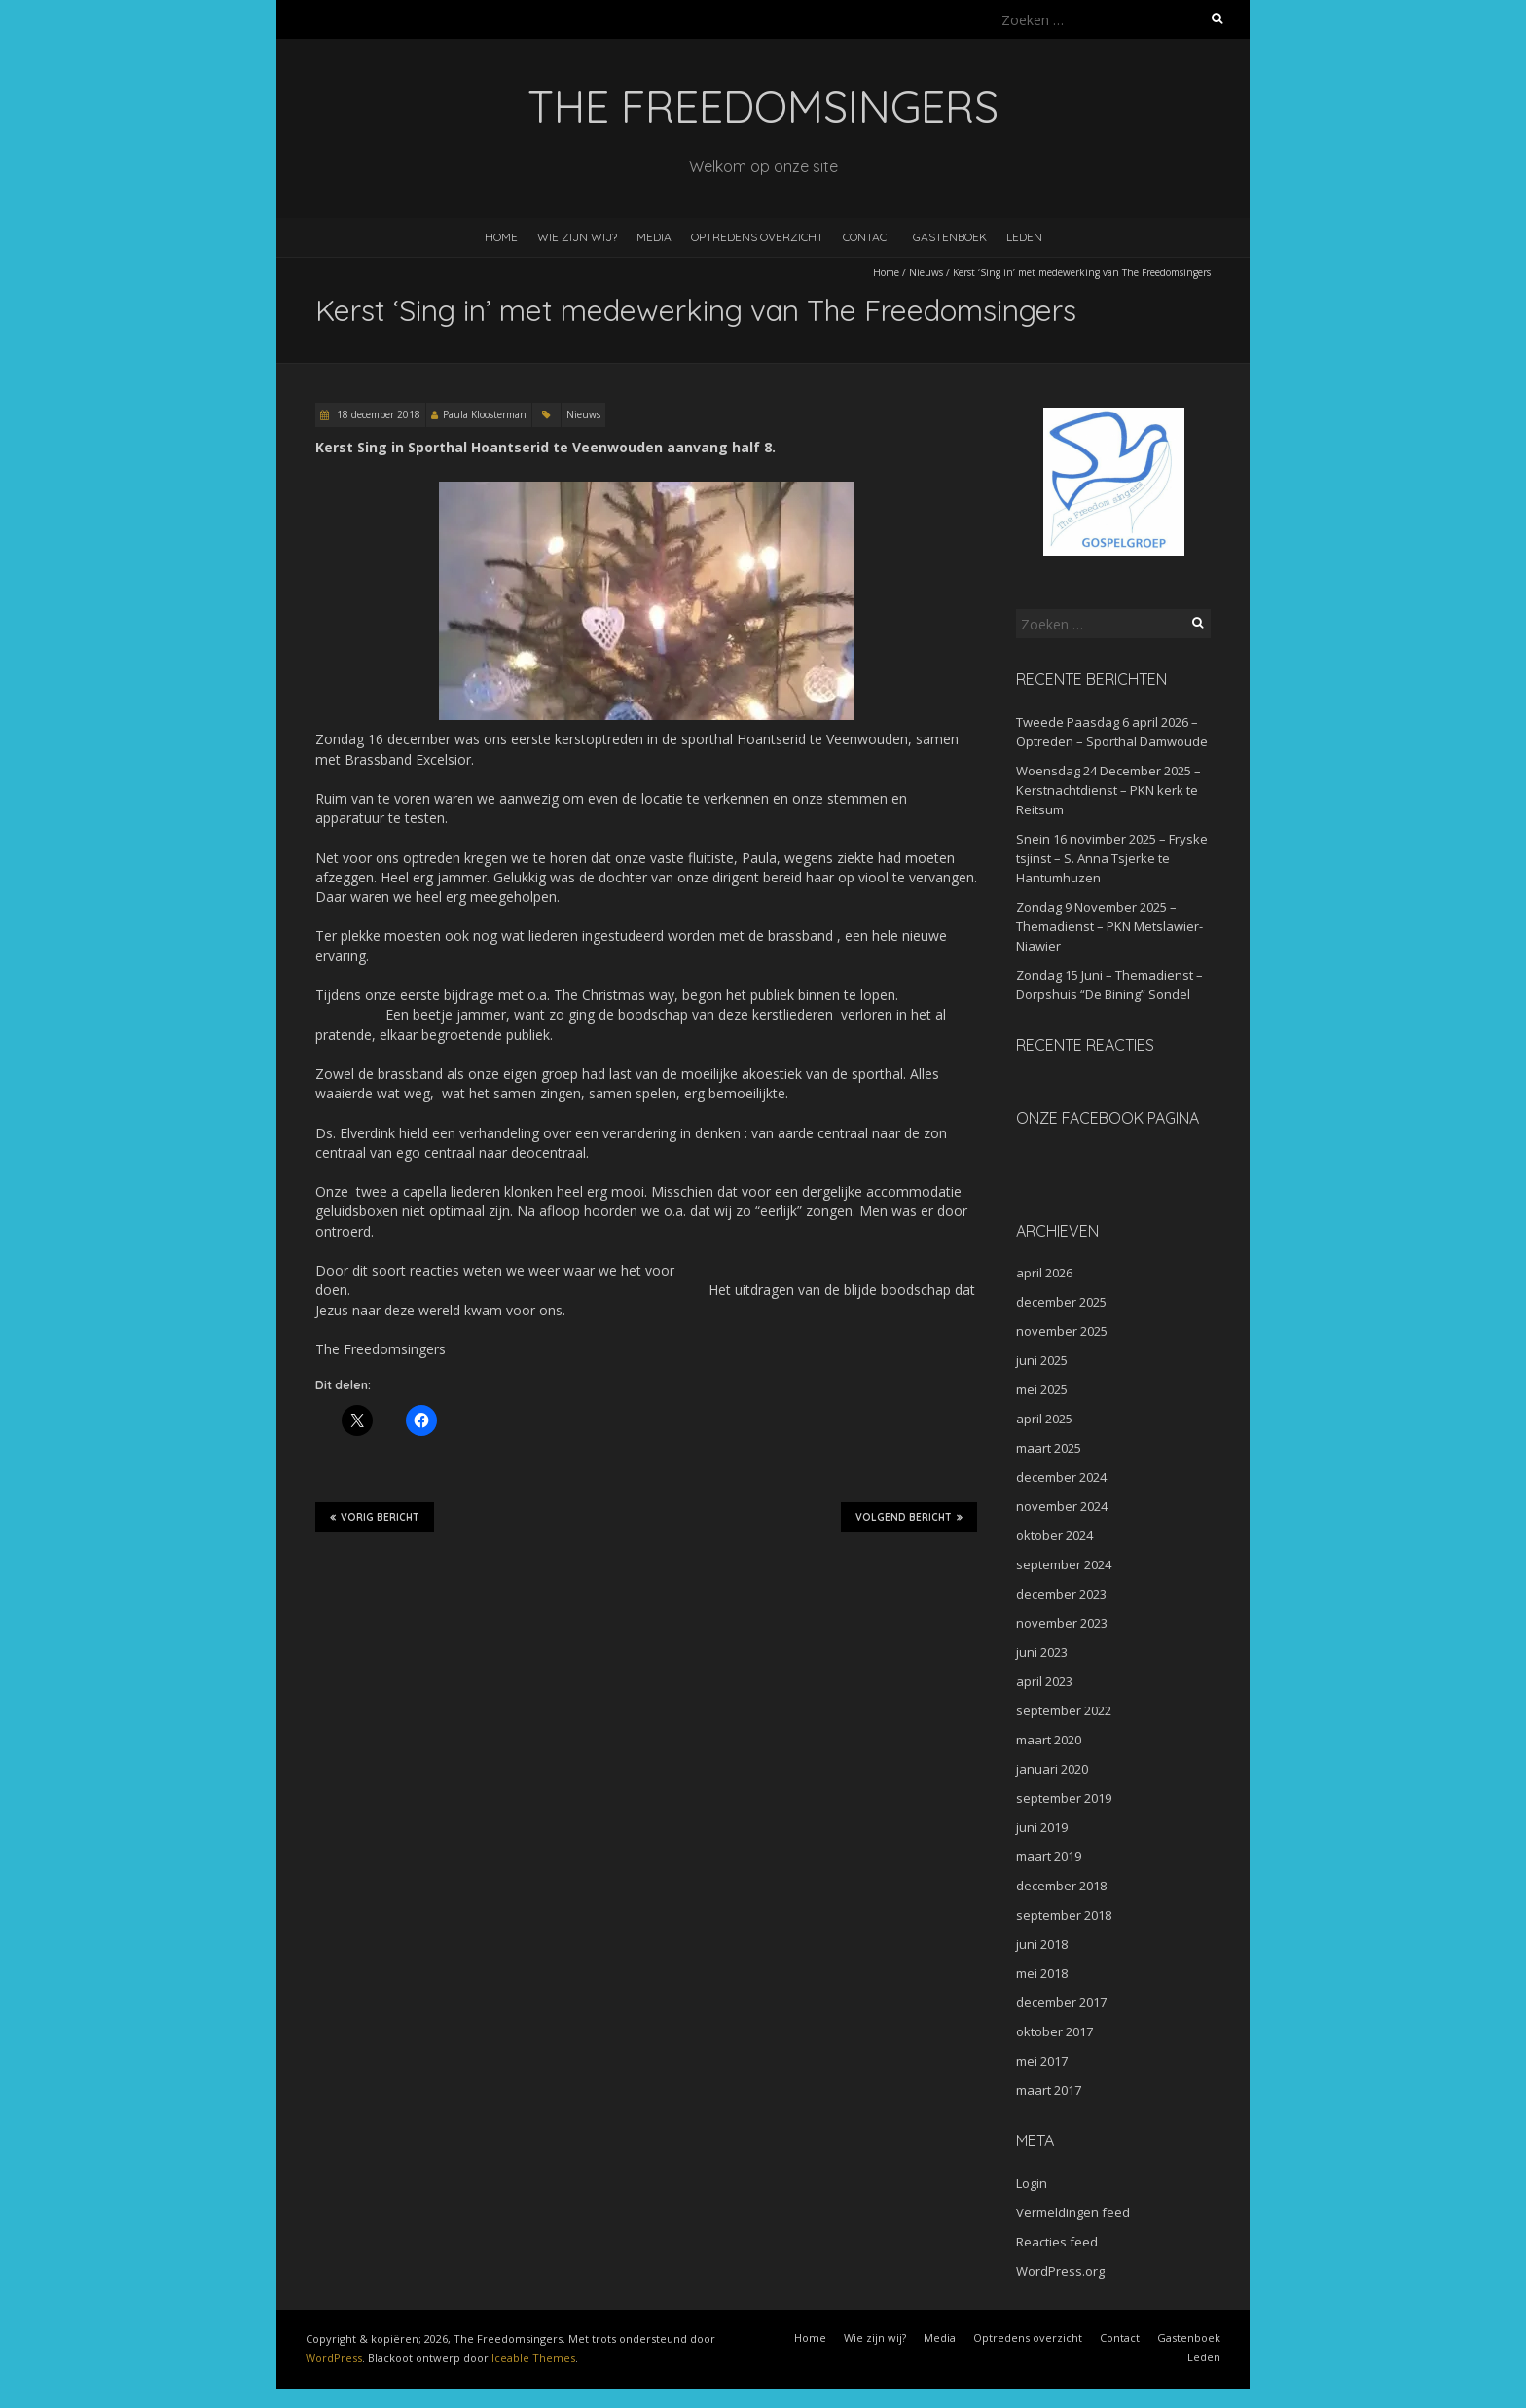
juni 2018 (1042, 1944)
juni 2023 (1042, 1652)
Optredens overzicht (757, 237)
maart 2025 (1048, 1447)
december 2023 (1061, 1593)
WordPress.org (1060, 2271)
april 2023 (1044, 1681)
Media (654, 237)
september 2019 (1063, 1798)
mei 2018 (1042, 1973)
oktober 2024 (1054, 1535)
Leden (1024, 237)
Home (501, 237)
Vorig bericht (374, 1517)
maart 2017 (1048, 2090)
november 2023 (1062, 1623)
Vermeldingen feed (1073, 2212)
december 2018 (1061, 1885)
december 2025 (1061, 1302)
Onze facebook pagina (1107, 1118)
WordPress (334, 2358)
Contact (868, 237)
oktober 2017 (1054, 2031)
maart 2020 (1048, 1739)
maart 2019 (1048, 1856)
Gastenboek (950, 237)
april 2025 (1044, 1418)
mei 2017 (1042, 2060)
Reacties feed (1057, 2241)
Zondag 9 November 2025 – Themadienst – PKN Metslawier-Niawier (1109, 926)
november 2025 (1062, 1331)
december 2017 (1061, 2002)
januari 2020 (1052, 1769)
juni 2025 (1042, 1360)
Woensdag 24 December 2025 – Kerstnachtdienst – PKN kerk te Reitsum (1108, 790)
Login (1031, 2183)
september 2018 (1063, 1914)
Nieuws (926, 272)
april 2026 (1044, 1272)
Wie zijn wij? (577, 237)
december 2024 (1061, 1477)
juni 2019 (1042, 1827)
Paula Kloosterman (485, 414)
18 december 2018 (377, 414)
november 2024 (1062, 1506)
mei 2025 (1042, 1389)
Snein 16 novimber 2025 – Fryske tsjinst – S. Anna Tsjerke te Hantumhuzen (1112, 858)
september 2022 (1063, 1710)
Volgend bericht (909, 1517)
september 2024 (1063, 1564)
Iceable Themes (533, 2358)
